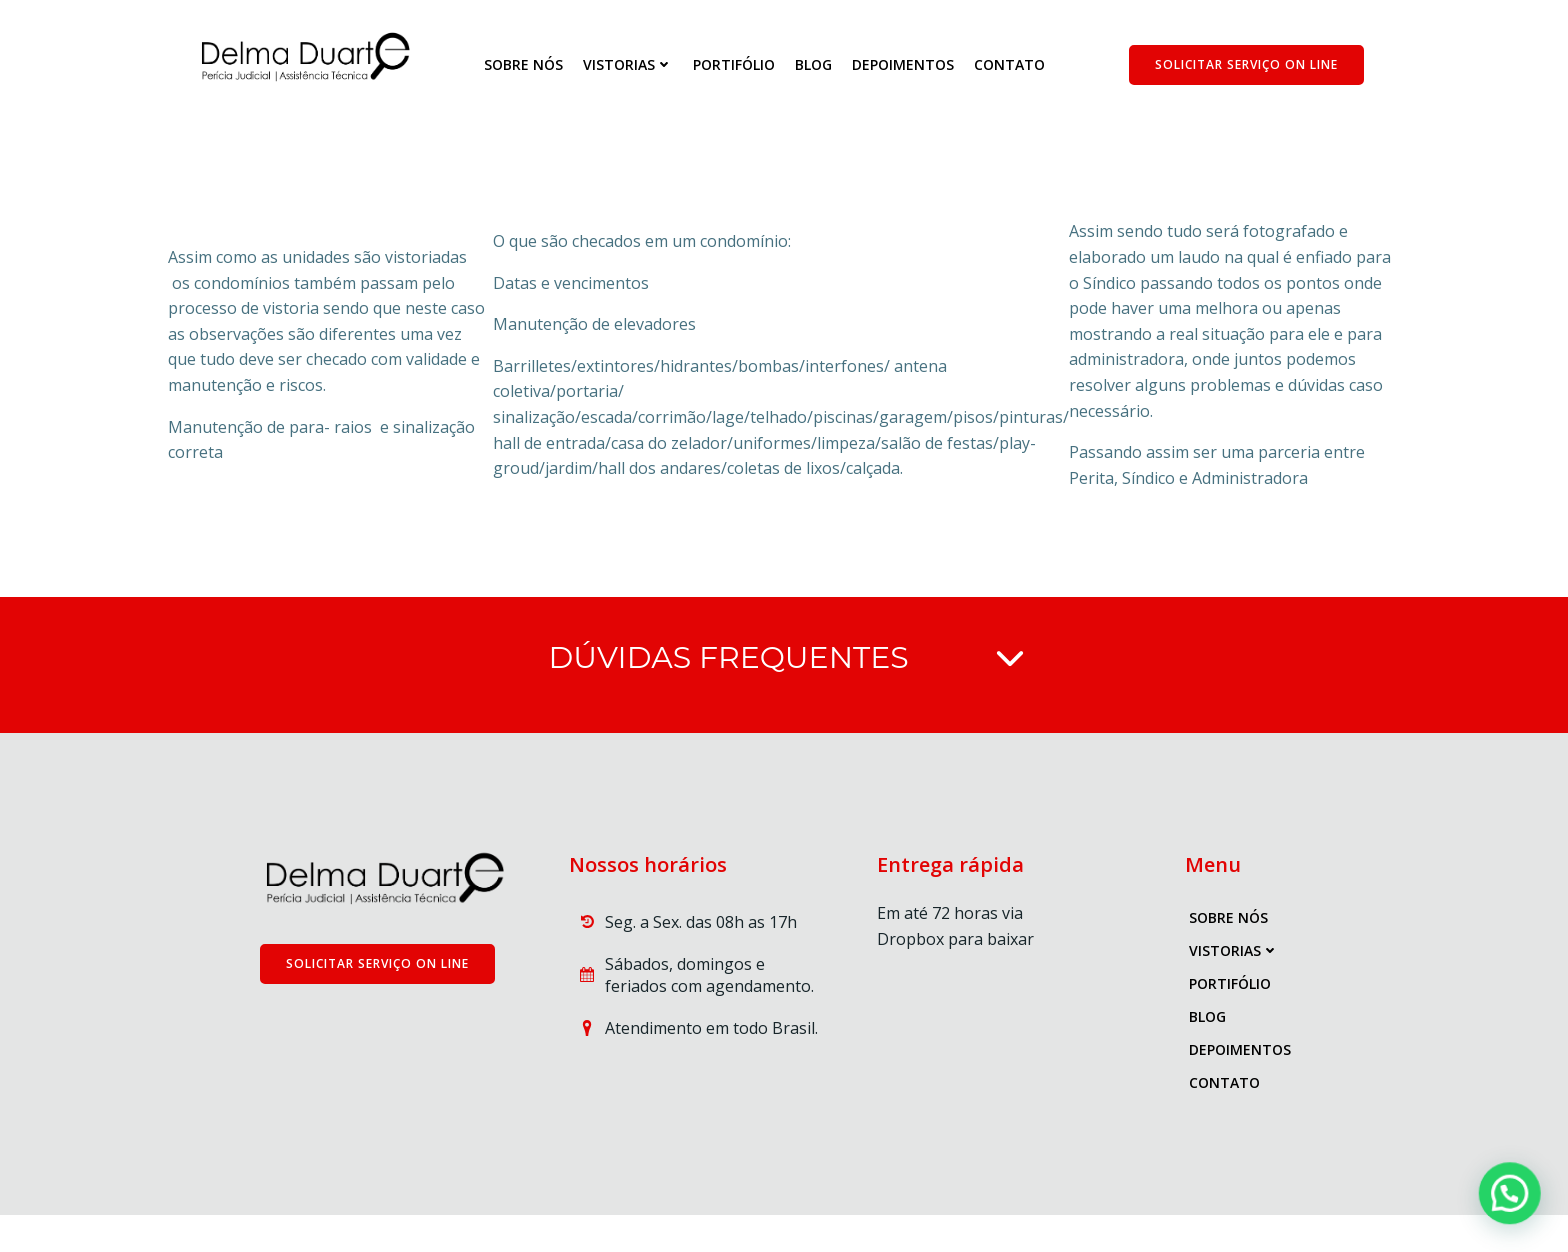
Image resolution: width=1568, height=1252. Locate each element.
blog (815, 65)
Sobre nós (525, 65)
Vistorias (630, 65)
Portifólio (736, 65)
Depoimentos (905, 65)
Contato (1011, 65)
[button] (1518, 1216)
